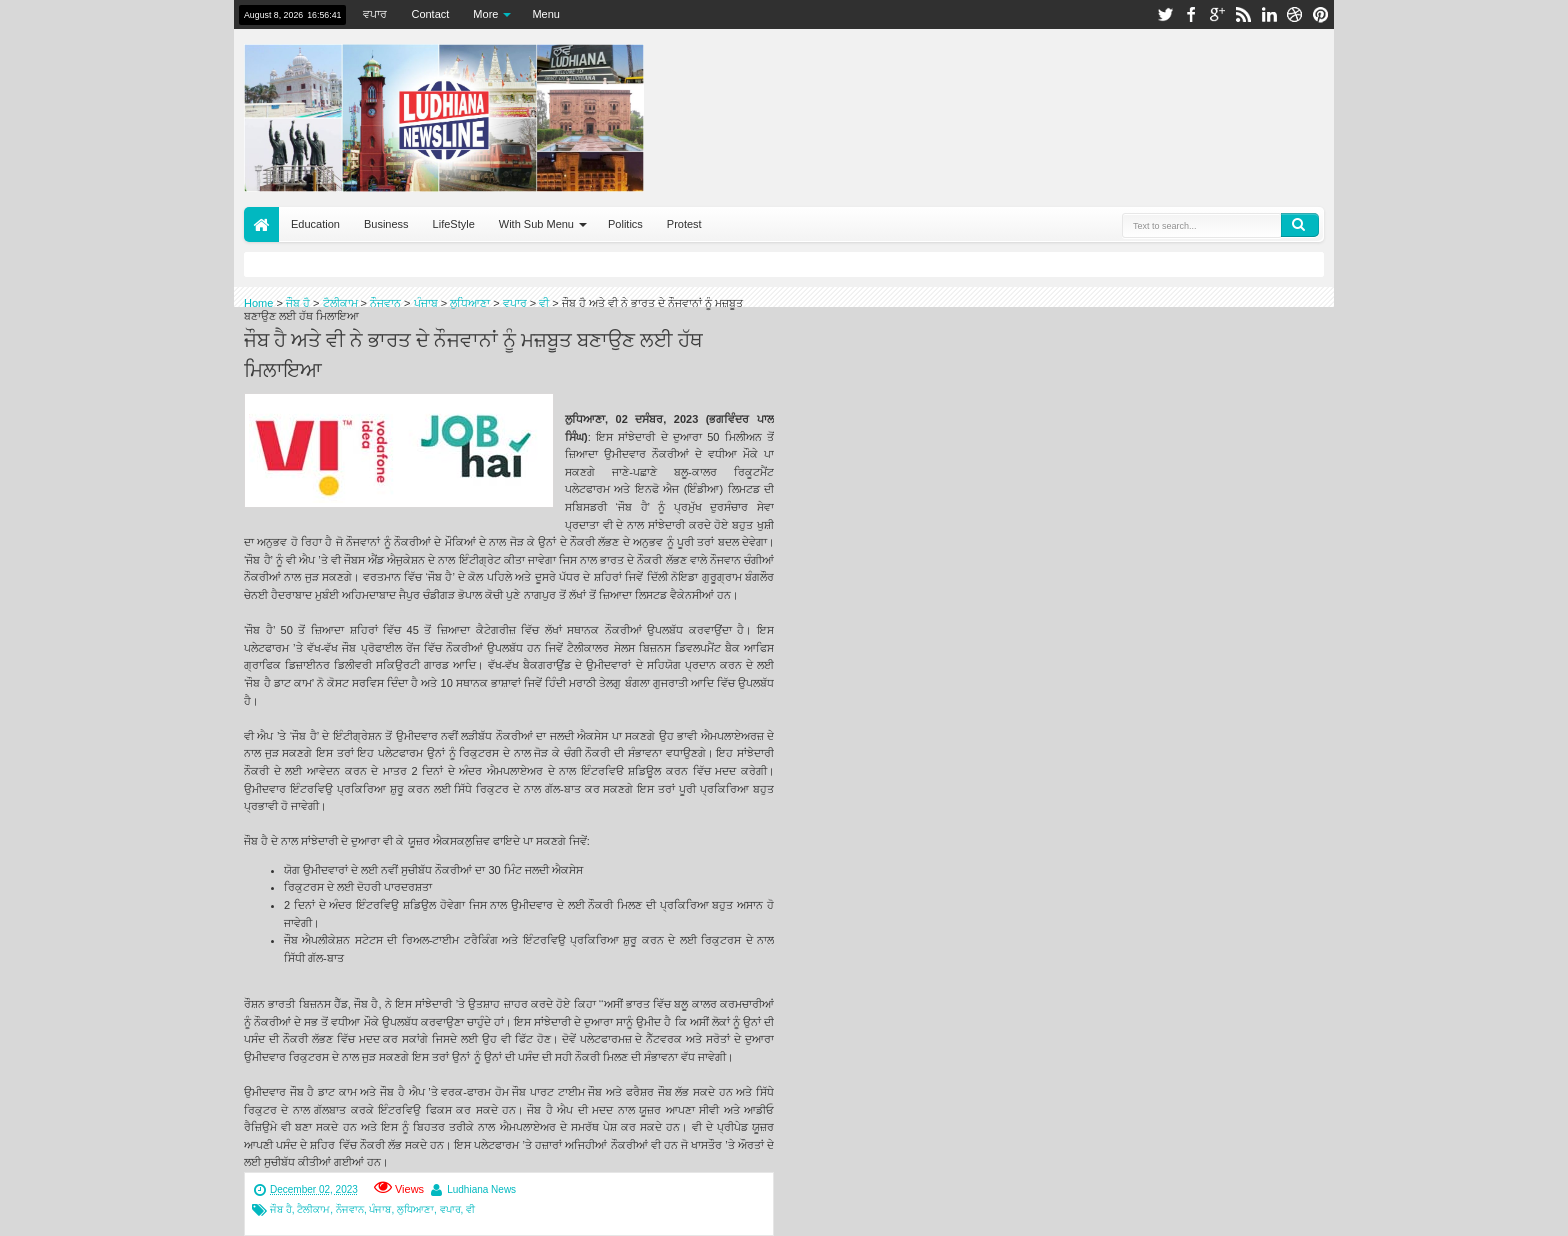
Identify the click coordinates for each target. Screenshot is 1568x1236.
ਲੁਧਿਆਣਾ (415, 1209)
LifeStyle (454, 224)
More (485, 14)
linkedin (1269, 14)
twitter (1165, 14)
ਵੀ (470, 1209)
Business (386, 224)
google (1217, 14)
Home (261, 224)
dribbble (1295, 14)
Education (315, 224)
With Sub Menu (536, 224)
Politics (625, 224)
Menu (546, 14)
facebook (1191, 14)
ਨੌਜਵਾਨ (350, 1209)
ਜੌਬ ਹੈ (281, 1209)
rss (1243, 14)
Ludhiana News (481, 1189)
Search (1300, 225)
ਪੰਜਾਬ (380, 1209)
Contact (430, 14)
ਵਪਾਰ (375, 14)
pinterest (1321, 14)
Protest (684, 224)
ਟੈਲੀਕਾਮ (313, 1209)
